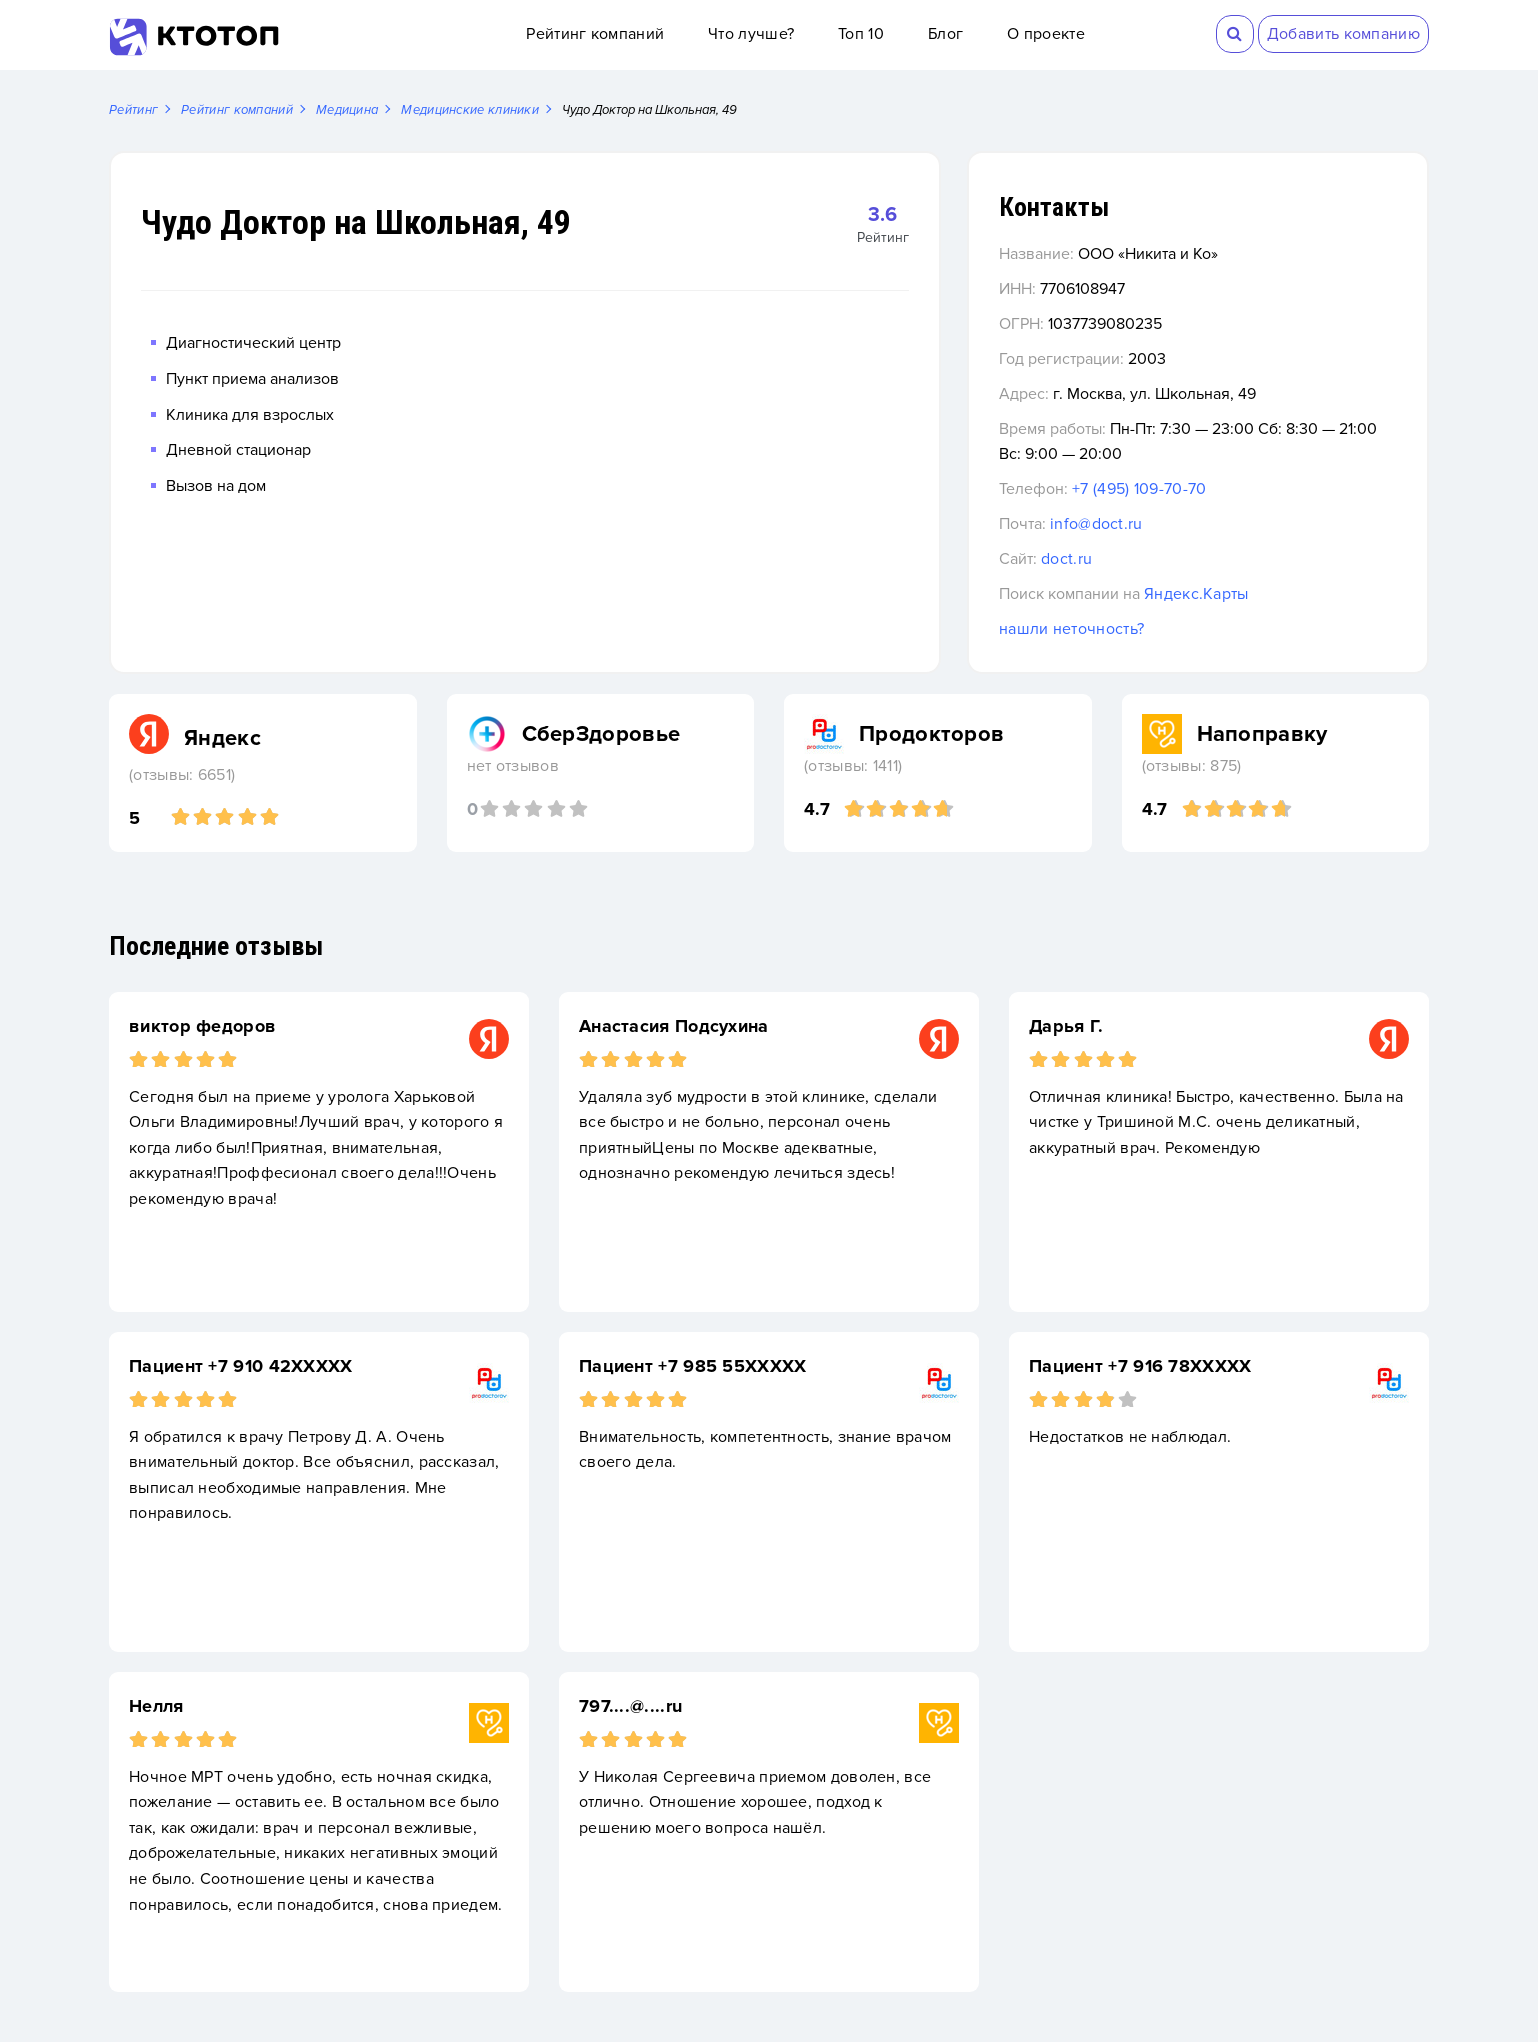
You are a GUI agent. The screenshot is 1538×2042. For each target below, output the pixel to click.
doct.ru (1066, 559)
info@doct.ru (1096, 524)
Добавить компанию (1343, 34)
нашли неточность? (1071, 629)
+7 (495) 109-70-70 (1139, 489)
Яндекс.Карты (1196, 594)
